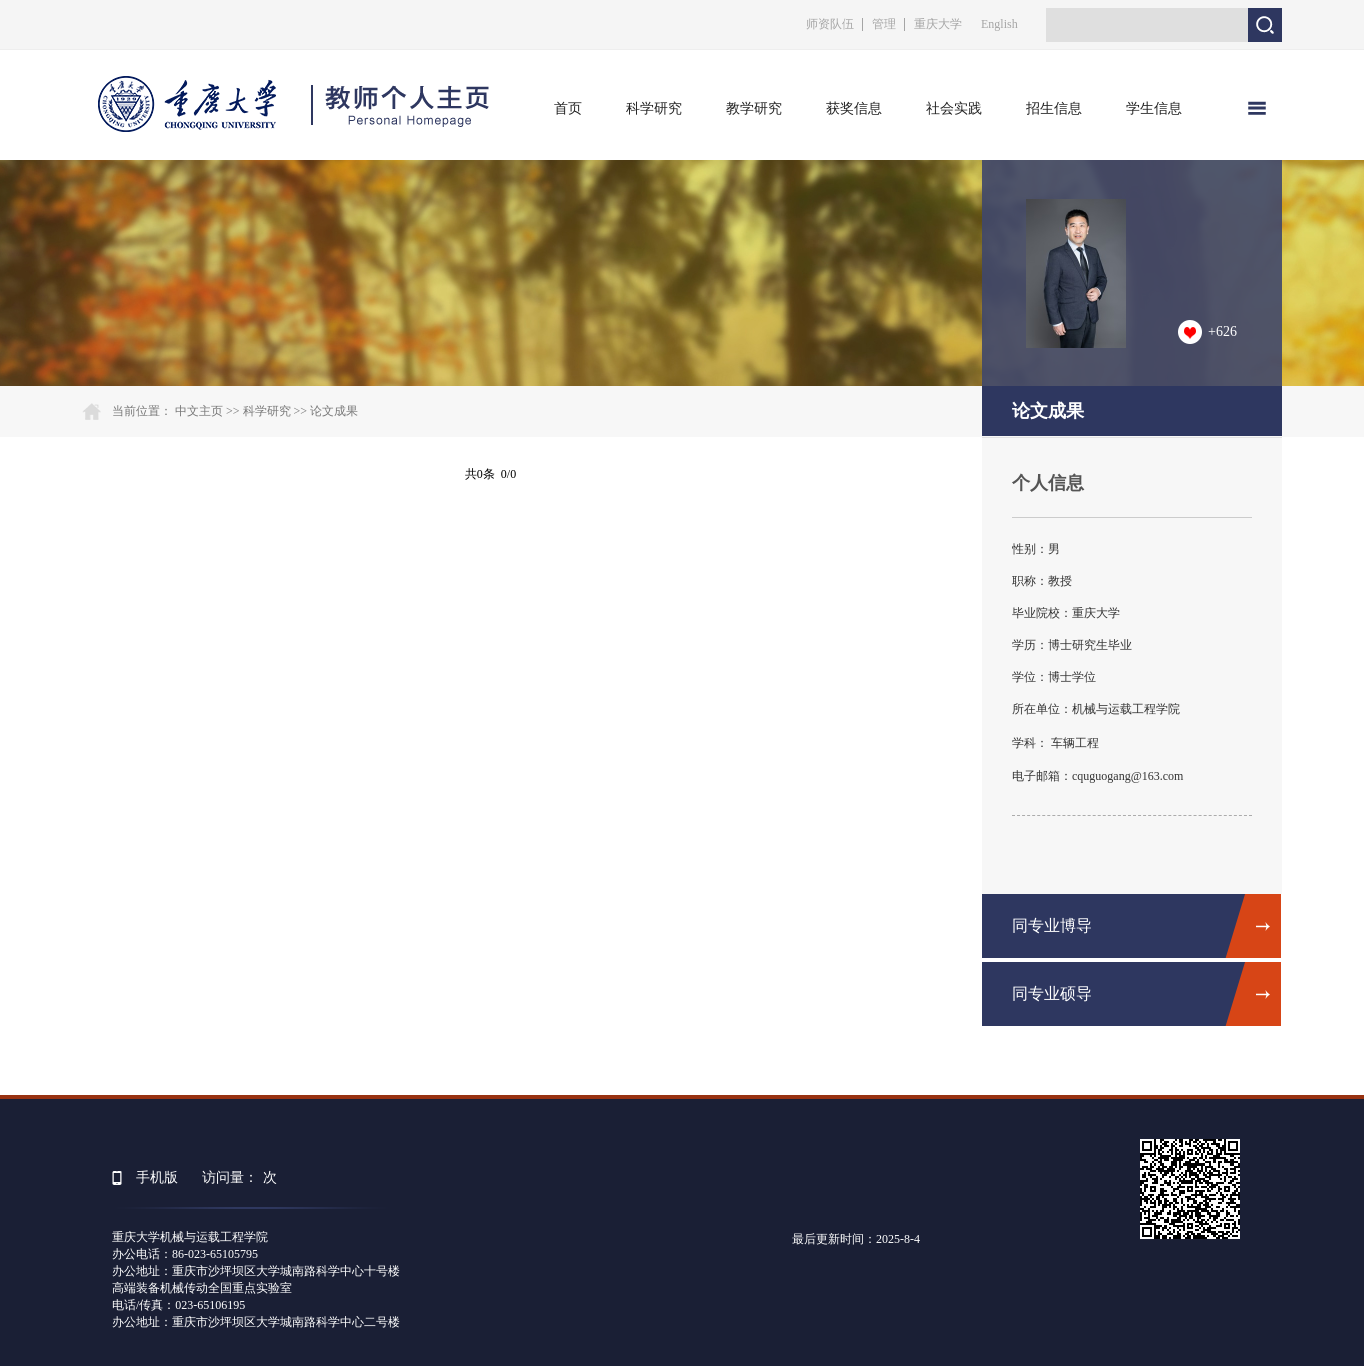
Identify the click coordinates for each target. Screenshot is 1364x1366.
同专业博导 (1052, 925)
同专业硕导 (1052, 993)
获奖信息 (854, 108)
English (999, 24)
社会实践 (954, 108)
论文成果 (334, 411)
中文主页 (199, 411)
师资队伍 (830, 24)
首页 (568, 108)
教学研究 (754, 108)
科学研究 (654, 108)
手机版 (157, 1177)
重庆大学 (938, 24)
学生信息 (1154, 108)
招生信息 (1054, 108)
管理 (884, 24)
